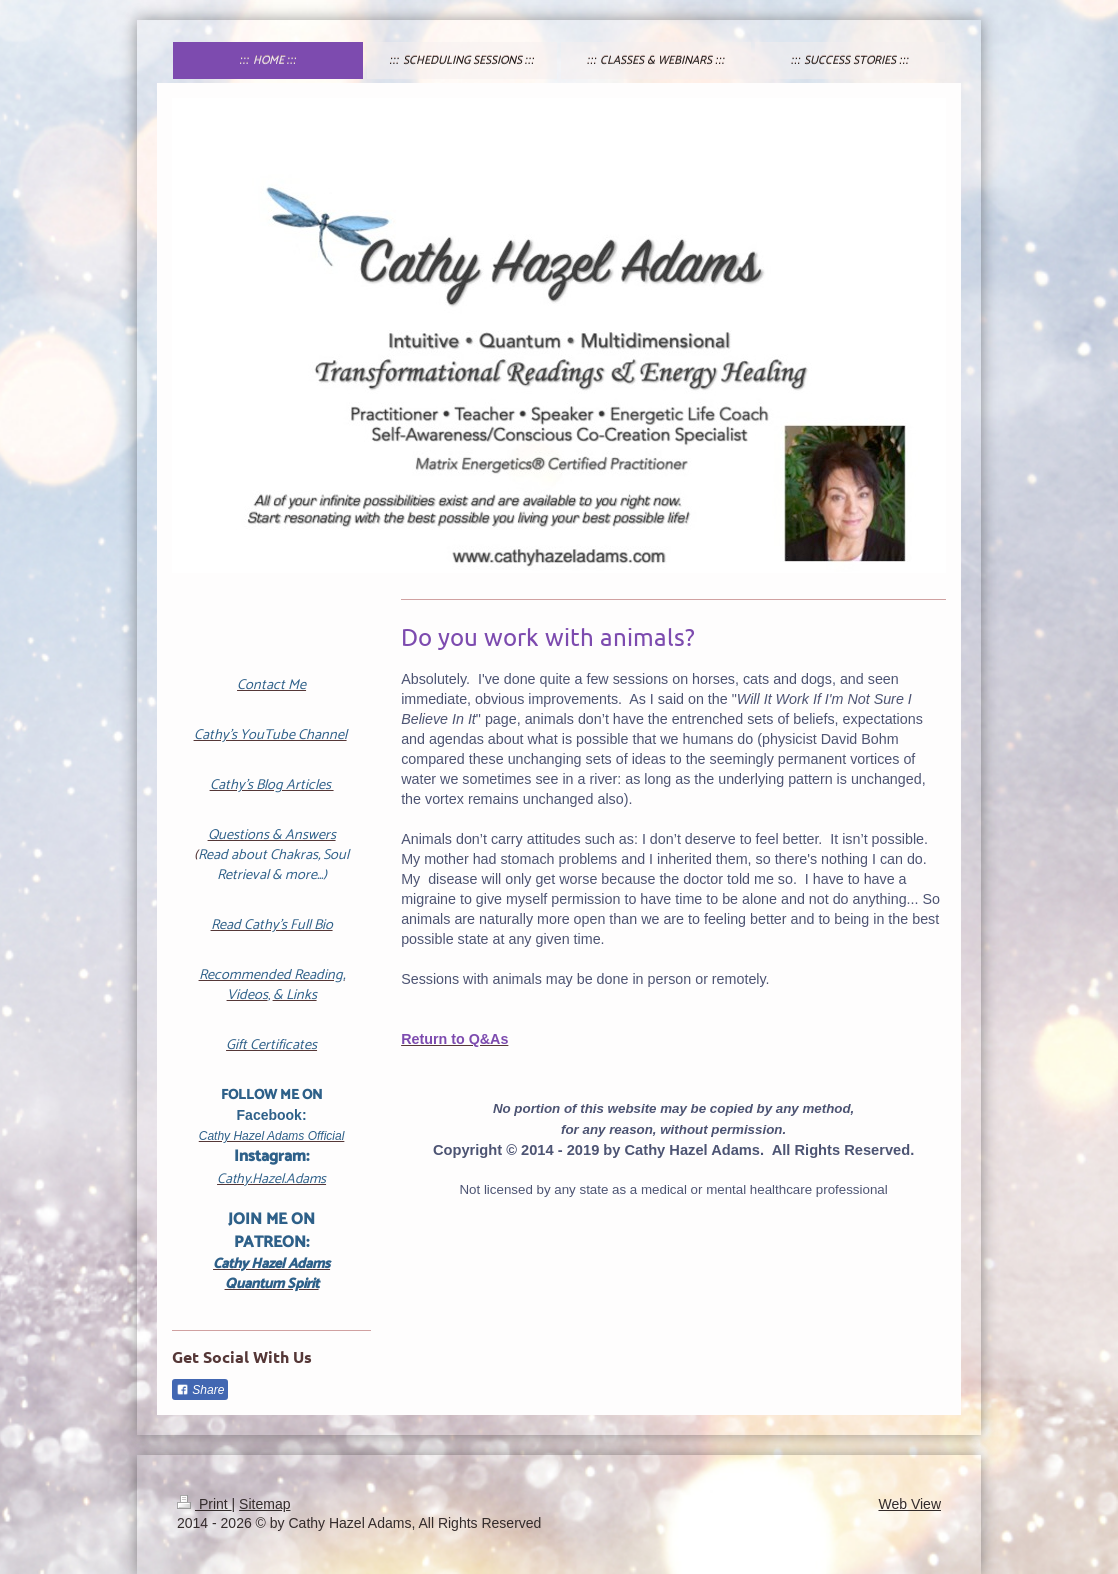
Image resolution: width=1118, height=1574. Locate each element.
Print (204, 1504)
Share (200, 1390)
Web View (909, 1504)
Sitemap (264, 1504)
